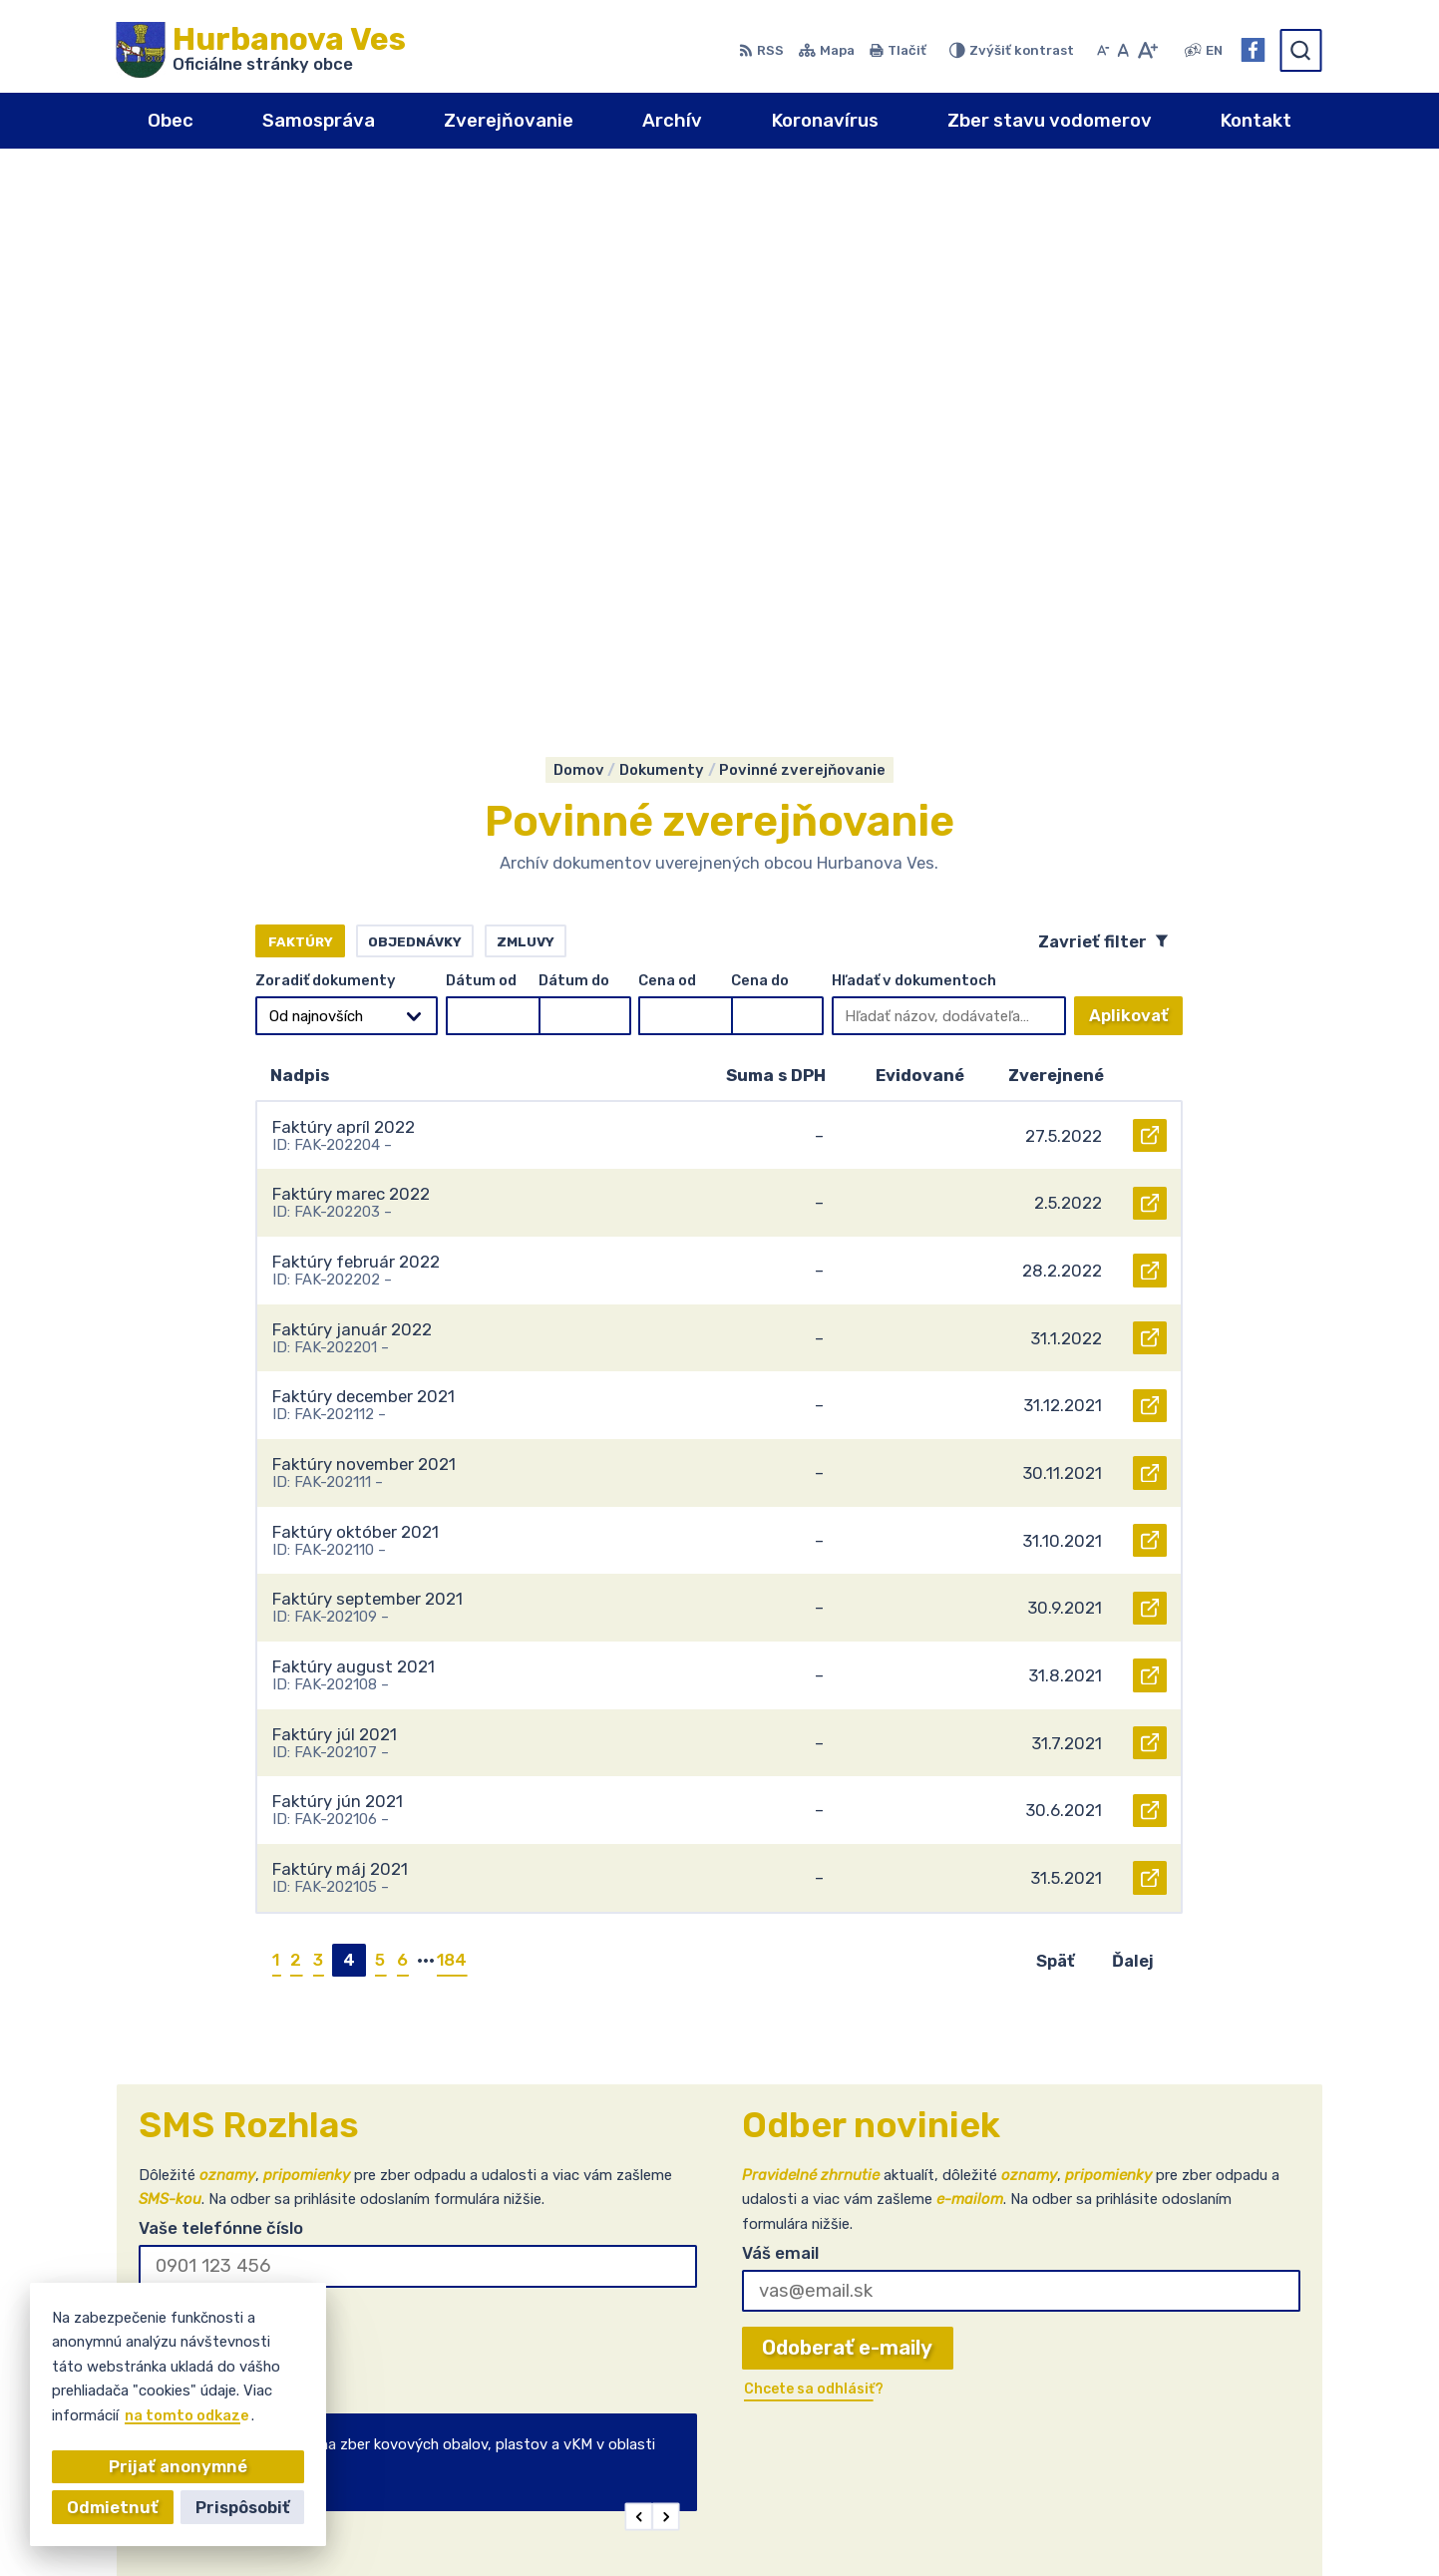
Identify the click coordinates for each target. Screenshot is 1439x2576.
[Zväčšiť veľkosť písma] (1147, 50)
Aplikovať (1136, 485)
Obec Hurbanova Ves (1002, 2527)
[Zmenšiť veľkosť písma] (1103, 50)
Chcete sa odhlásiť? (210, 1828)
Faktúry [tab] (300, 405)
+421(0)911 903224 (1218, 2384)
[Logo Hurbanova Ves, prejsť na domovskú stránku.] (261, 50)
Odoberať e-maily (847, 1812)
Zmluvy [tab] (525, 405)
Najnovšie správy (259, 1988)
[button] (638, 1981)
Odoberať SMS (230, 1787)
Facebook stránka (1211, 2425)
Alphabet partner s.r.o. (710, 2527)
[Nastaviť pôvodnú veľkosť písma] (1123, 50)
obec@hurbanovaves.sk (1232, 2404)
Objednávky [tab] (415, 405)
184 (452, 1423)
